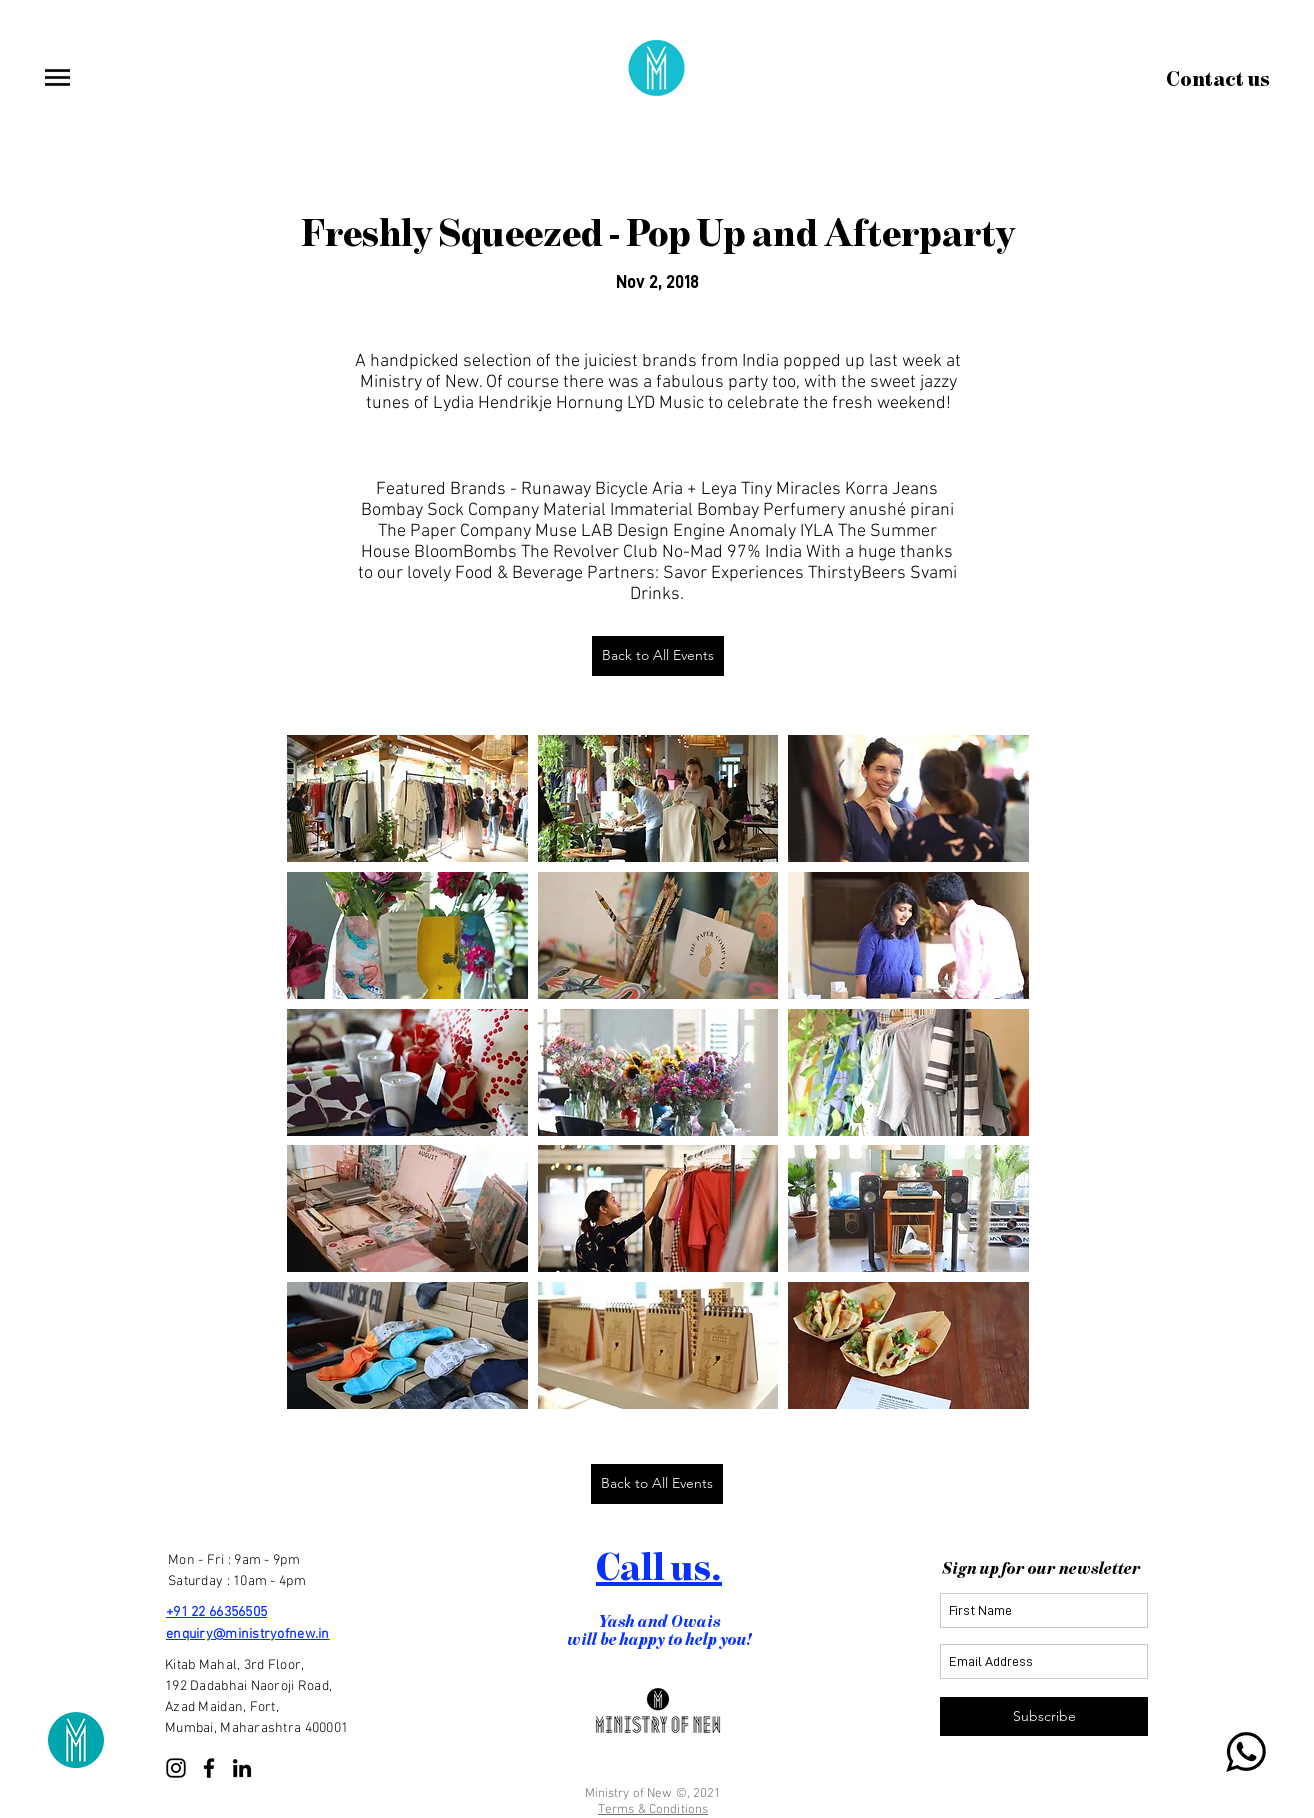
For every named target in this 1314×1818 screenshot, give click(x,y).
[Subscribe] (1044, 1716)
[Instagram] (176, 1768)
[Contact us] (1218, 80)
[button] (57, 77)
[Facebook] (209, 1768)
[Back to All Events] (658, 656)
